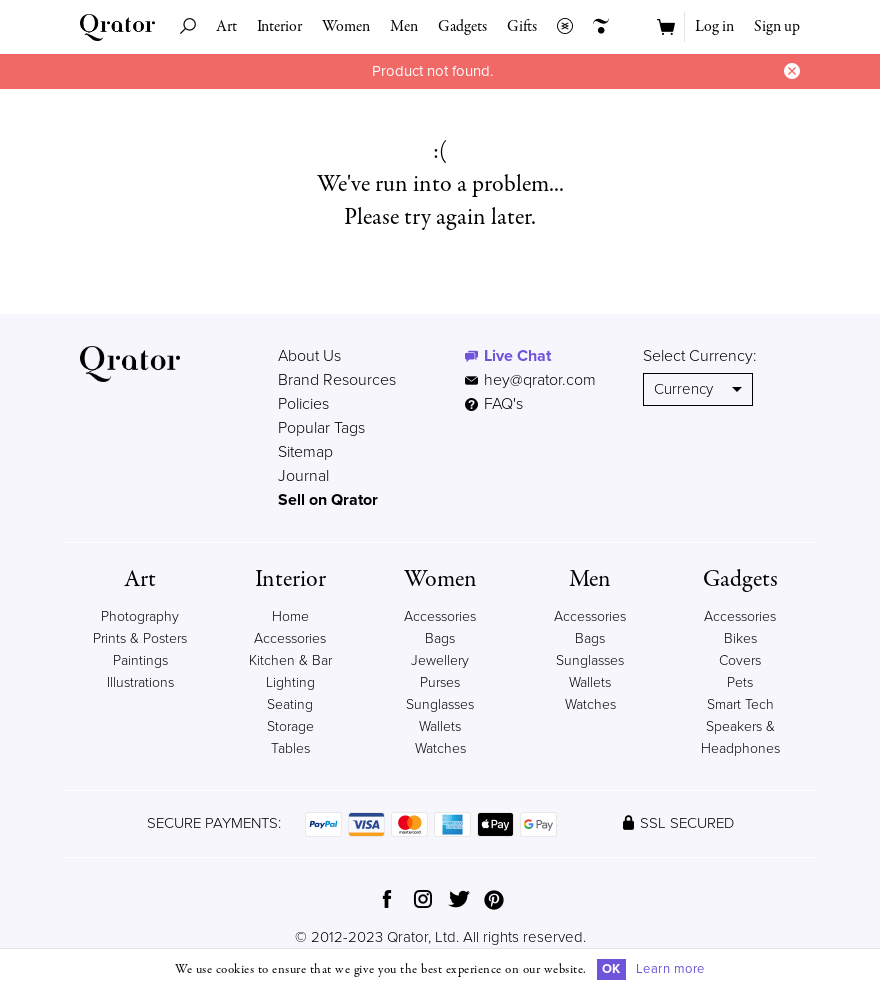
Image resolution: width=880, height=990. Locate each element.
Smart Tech (740, 704)
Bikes (740, 638)
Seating (290, 704)
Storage (290, 726)
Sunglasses (440, 704)
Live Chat (517, 356)
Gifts (522, 27)
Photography (140, 616)
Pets (740, 682)
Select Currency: (700, 356)
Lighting (290, 682)
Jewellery (440, 660)
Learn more (670, 969)
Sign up (777, 27)
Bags (440, 638)
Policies (303, 404)
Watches (440, 748)
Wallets (440, 726)
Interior (279, 27)
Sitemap (305, 452)
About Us (309, 356)
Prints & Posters (140, 638)
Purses (440, 682)
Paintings (140, 660)
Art (226, 27)
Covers (740, 660)
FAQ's (494, 404)
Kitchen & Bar (290, 660)
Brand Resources (337, 380)
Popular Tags (321, 428)
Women (346, 27)
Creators (596, 27)
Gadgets (462, 27)
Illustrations (140, 682)
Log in (714, 27)
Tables (290, 748)
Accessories (440, 616)
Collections (560, 27)
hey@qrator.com (540, 380)
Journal (303, 476)
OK (611, 969)
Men (404, 27)
